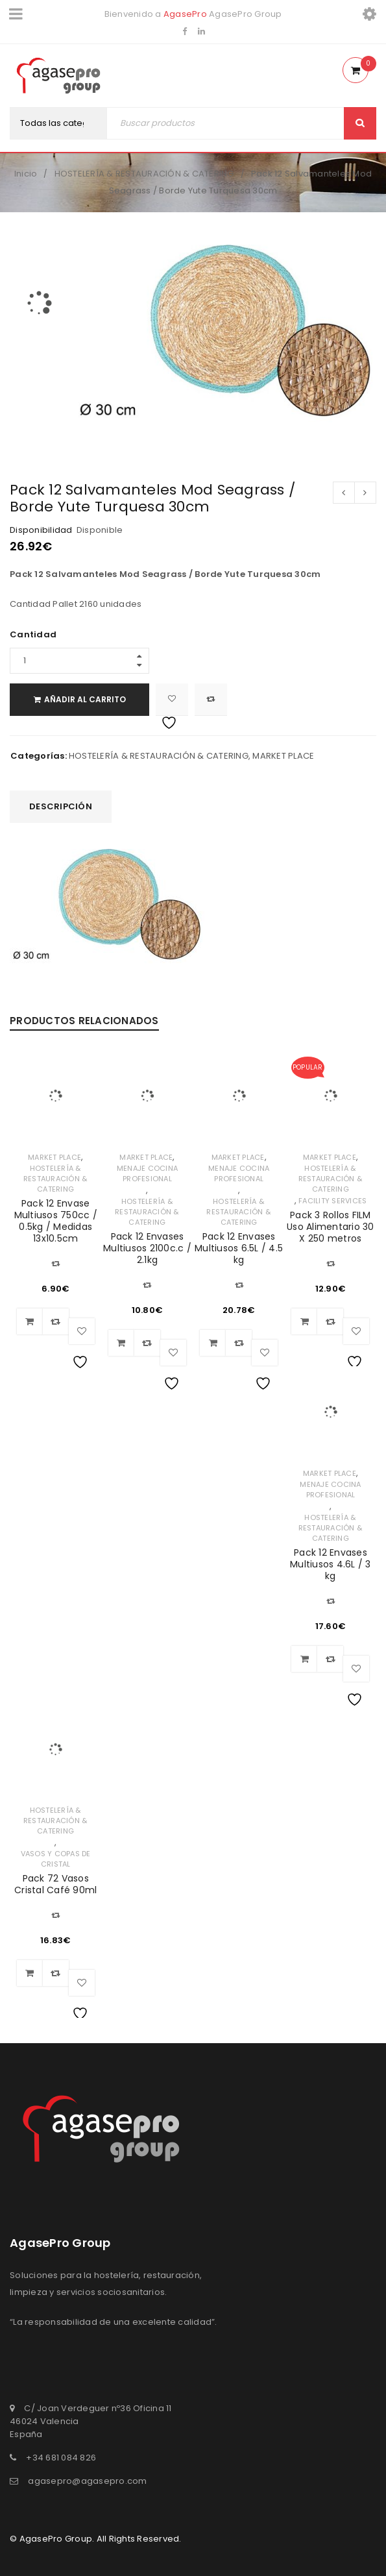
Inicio (26, 173)
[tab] (61, 807)
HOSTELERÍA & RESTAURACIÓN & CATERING (144, 173)
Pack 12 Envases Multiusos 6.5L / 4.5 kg (239, 1248)
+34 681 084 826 (61, 2457)
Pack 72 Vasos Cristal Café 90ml (55, 1884)
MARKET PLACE (283, 756)
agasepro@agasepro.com (87, 2481)
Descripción (60, 806)
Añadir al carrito (85, 699)
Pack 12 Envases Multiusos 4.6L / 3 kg (330, 1564)
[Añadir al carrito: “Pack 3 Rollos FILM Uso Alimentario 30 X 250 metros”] (304, 1321)
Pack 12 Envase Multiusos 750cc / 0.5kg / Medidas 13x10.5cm (55, 1221)
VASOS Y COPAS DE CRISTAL (56, 1858)
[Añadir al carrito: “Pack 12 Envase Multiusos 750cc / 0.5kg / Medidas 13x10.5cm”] (30, 1321)
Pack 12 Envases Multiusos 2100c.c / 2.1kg (147, 1248)
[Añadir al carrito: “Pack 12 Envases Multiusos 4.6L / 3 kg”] (304, 1659)
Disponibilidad (41, 530)
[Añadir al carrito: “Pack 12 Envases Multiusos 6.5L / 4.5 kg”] (213, 1343)
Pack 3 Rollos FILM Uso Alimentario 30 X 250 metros (330, 1226)
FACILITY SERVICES (332, 1201)
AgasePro (185, 14)
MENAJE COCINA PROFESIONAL (147, 1173)
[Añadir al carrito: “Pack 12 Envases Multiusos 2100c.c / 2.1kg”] (121, 1343)
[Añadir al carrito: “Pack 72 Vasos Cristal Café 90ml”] (30, 1973)
